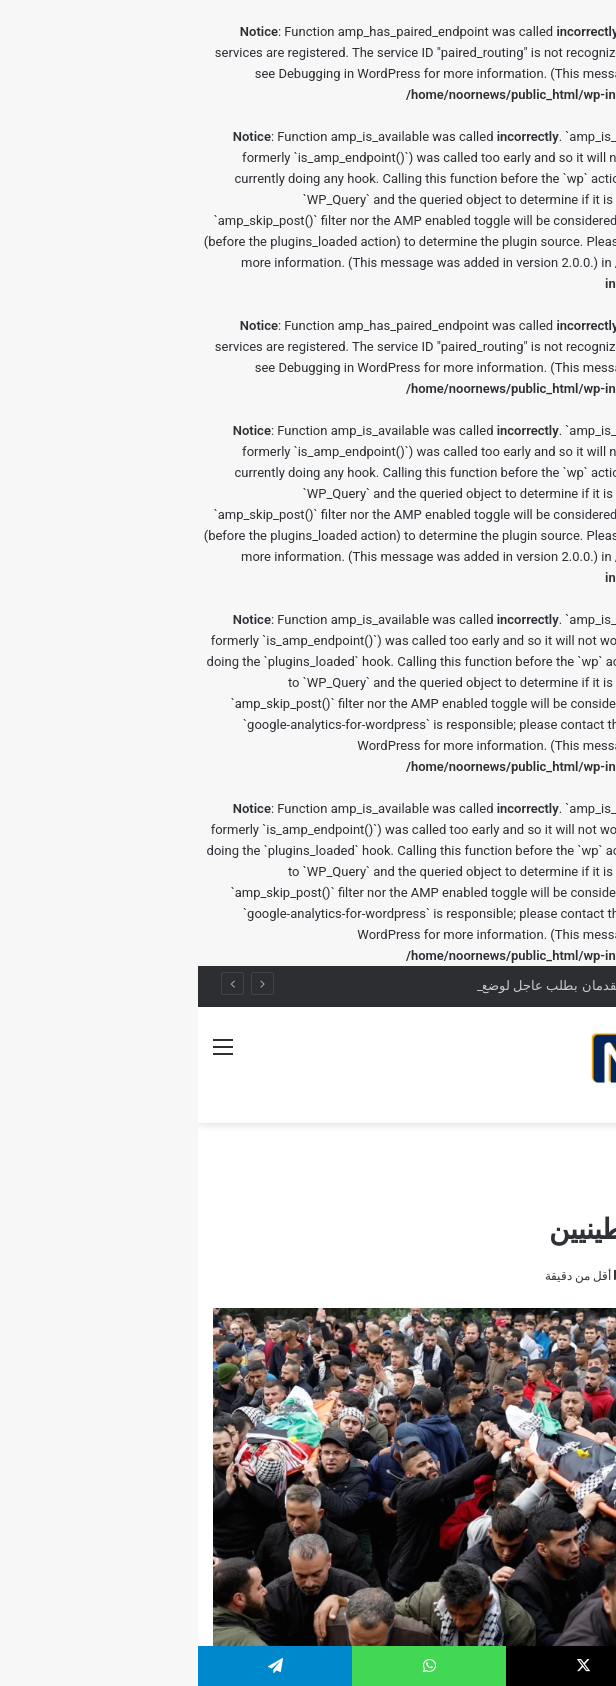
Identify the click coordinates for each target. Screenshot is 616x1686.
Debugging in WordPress (151, 73)
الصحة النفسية (488, 1148)
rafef (573, 1276)
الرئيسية (570, 1148)
